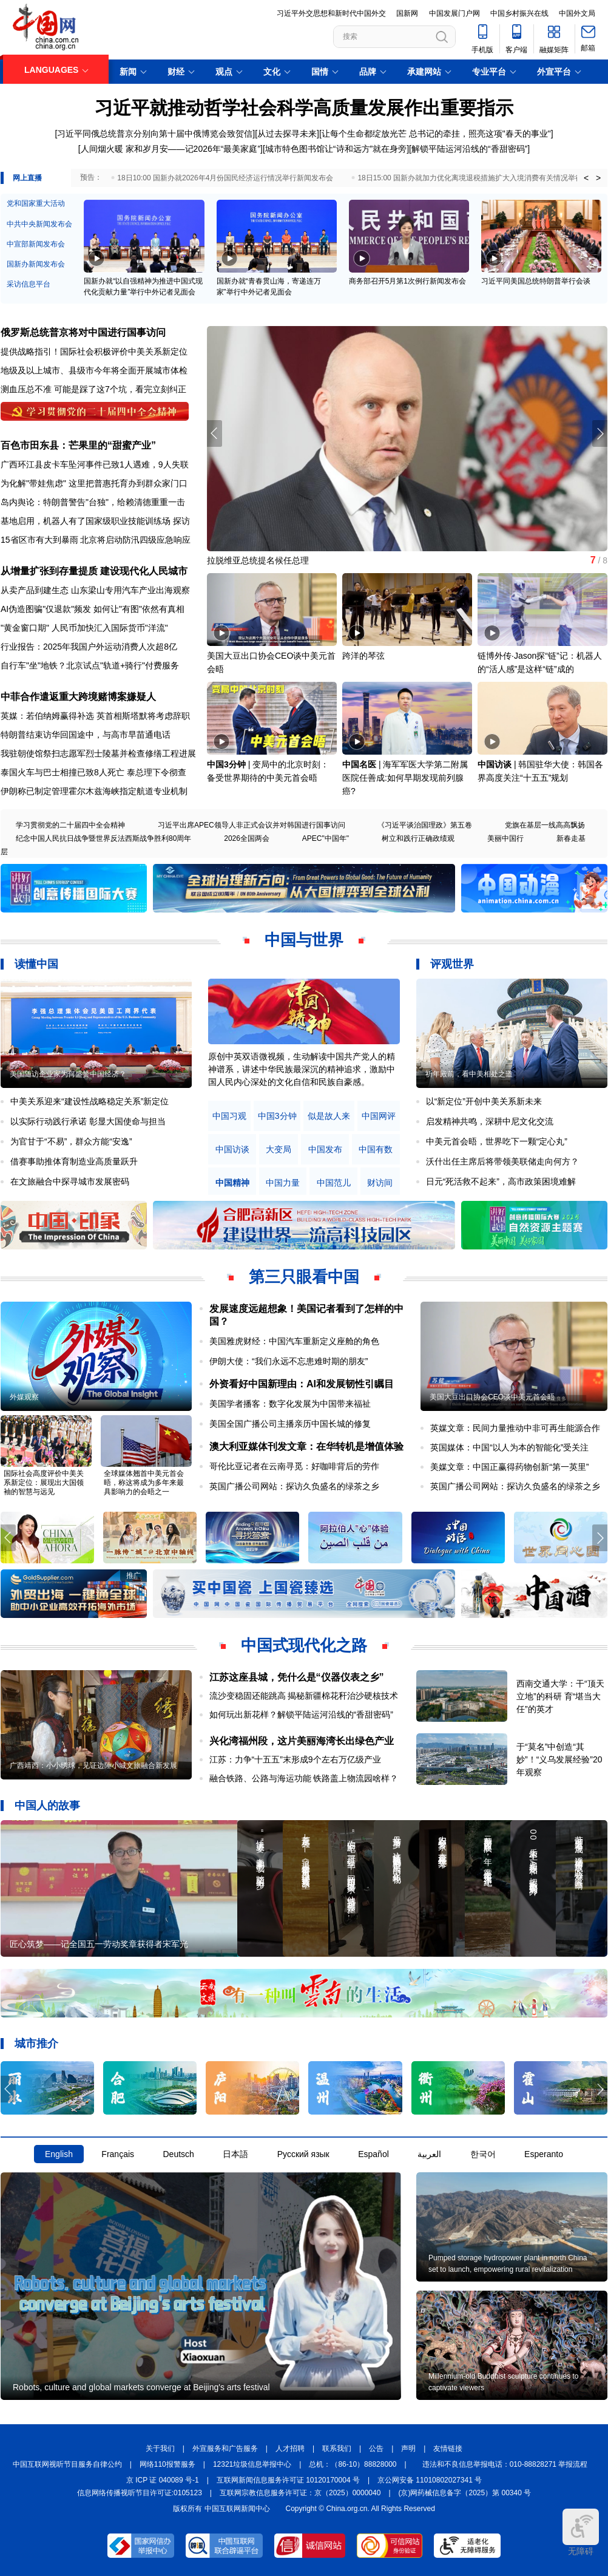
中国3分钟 (226, 764)
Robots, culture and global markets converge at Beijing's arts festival (141, 2387)
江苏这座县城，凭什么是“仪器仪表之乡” (296, 1677)
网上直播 (27, 178)
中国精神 (232, 1183)
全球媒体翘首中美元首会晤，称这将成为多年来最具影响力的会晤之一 (144, 1482)
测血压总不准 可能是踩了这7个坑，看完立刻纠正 (93, 389)
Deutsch (178, 2154)
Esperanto (543, 2154)
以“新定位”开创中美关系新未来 (484, 1101)
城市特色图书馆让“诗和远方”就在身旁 (336, 149)
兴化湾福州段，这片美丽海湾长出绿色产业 (301, 1741)
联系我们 (336, 2448)
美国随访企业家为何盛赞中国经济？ (68, 1074)
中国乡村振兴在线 (519, 13)
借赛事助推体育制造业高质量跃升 (74, 1161)
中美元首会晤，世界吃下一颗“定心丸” (496, 1141)
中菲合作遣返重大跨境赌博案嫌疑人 (78, 697)
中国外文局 (577, 13)
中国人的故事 (47, 1805)
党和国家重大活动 (36, 203)
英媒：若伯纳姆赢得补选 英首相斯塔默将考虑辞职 (95, 716)
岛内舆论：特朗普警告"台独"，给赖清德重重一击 (93, 502)
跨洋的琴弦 (363, 656)
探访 (181, 521)
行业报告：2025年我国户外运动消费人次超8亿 (89, 646)
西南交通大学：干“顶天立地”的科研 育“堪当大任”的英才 (560, 1696)
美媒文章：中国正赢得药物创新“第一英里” (509, 1467)
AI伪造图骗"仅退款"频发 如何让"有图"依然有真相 (92, 609)
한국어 (483, 2154)
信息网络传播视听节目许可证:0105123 (139, 2493)
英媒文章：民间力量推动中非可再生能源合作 (515, 1428)
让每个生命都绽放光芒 (364, 133)
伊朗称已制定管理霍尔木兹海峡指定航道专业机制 (94, 791)
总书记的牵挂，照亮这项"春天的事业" (480, 133)
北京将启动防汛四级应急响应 (135, 540)
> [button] (598, 178)
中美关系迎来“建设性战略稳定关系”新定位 (89, 1101)
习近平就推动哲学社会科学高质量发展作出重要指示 (304, 108)
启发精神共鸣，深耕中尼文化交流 (489, 1121)
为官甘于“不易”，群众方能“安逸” (71, 1141)
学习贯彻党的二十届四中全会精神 (70, 825)
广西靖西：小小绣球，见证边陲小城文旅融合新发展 (93, 1765)
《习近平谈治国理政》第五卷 (424, 825)
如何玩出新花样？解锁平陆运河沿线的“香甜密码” (301, 1714)
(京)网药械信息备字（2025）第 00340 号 (465, 2493)
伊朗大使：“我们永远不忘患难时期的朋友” (288, 1361)
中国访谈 (495, 764)
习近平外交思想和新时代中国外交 (331, 13)
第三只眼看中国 (304, 1277)
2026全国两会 (246, 838)
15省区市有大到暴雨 (39, 540)
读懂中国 (36, 964)
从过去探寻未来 (287, 133)
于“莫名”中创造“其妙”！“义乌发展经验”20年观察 (559, 1759)
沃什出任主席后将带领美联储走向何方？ (502, 1161)
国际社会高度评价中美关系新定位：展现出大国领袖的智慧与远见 (44, 1482)
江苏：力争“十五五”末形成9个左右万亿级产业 (295, 1759)
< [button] (586, 178)
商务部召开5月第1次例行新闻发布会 (407, 281)
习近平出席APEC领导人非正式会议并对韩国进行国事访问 (251, 825)
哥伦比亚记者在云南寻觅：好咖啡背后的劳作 (294, 1466)
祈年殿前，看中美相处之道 (469, 1074)
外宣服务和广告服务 (225, 2448)
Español (373, 2154)
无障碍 (580, 2532)
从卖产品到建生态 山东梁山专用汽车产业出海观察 (95, 590)
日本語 (235, 2154)
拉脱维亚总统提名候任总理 (258, 560)
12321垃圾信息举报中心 (252, 2464)
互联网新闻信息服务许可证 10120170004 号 (288, 2480)
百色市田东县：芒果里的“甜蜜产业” (78, 445)
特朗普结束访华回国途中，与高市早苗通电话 (86, 734)
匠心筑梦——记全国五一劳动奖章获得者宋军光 (99, 1944)
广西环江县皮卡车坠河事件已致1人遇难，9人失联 (95, 464)
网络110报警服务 (167, 2464)
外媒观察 (24, 1397)
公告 (376, 2448)
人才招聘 (290, 2448)
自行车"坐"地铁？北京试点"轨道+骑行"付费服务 (90, 665)
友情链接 (447, 2448)
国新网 (407, 13)
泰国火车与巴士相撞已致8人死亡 (62, 772)
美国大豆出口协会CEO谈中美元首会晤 (492, 1397)
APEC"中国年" (325, 838)
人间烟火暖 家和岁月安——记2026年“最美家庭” (170, 149)
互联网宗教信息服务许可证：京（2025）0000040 (300, 2493)
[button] (599, 433)
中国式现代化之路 (304, 1645)
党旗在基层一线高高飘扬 (545, 825)
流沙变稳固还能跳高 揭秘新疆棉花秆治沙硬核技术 (304, 1696)
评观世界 (452, 964)
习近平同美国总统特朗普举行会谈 (535, 281)
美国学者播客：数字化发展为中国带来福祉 (290, 1404)
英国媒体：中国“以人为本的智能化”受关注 (509, 1447)
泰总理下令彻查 (156, 772)
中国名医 (359, 764)
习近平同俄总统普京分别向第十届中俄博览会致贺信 (154, 133)
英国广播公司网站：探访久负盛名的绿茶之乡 (294, 1486)
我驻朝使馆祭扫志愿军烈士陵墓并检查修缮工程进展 (98, 753)
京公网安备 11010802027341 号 (429, 2480)
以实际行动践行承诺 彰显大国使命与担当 (88, 1121)
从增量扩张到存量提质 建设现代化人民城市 (94, 571)
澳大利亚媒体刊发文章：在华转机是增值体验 (306, 1446)
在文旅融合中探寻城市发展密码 (69, 1181)
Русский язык (303, 2154)
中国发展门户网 (454, 13)
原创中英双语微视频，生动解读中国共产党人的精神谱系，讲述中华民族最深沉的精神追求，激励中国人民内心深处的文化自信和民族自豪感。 (301, 1069)
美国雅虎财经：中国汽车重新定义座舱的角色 (294, 1341)
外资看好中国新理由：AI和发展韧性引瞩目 (301, 1384)
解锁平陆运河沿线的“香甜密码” (469, 149)
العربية (429, 2154)
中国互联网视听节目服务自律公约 (67, 2464)
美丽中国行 (505, 838)
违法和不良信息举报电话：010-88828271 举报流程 (505, 2464)
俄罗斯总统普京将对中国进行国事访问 (83, 332)
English (59, 2154)
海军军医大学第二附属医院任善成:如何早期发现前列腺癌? (405, 778)
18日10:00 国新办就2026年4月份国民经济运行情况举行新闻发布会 (225, 178)
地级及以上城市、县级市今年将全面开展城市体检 (94, 370)
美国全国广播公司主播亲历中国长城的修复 (290, 1424)
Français (117, 2154)
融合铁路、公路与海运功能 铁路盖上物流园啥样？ (304, 1778)
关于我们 (160, 2448)
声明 (408, 2448)
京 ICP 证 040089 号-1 (162, 2480)
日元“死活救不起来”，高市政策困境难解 (501, 1181)
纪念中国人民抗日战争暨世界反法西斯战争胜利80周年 (103, 838)
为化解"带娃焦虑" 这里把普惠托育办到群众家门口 (94, 483)
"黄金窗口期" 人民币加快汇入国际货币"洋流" (84, 628)
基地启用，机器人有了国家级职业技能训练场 (86, 521)
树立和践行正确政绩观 (418, 838)
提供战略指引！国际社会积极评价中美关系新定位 (94, 351)
